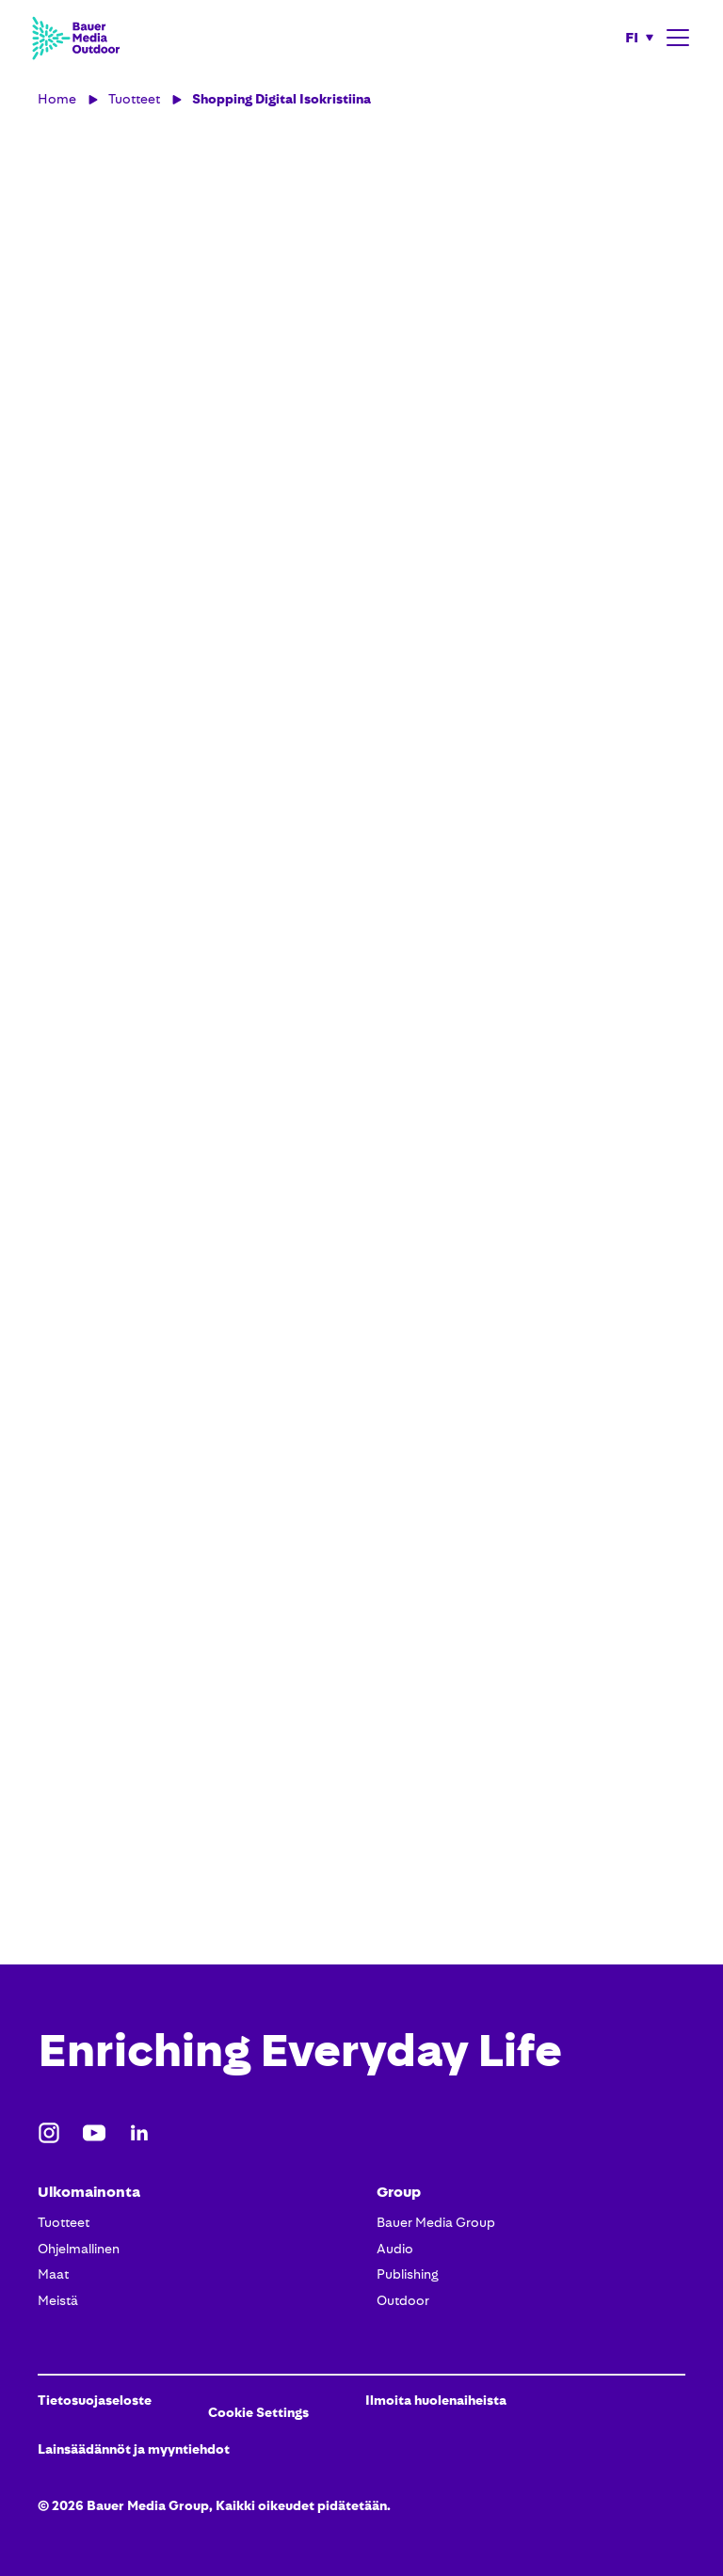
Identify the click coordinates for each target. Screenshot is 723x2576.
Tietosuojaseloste (95, 2400)
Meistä (58, 2300)
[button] (640, 37)
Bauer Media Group (436, 2222)
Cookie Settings (258, 2412)
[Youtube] (94, 2133)
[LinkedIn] (139, 2133)
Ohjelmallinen (79, 2248)
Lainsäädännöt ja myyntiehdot (134, 2449)
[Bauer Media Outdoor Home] (75, 37)
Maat (53, 2274)
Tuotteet (134, 98)
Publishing (408, 2274)
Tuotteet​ (63, 2222)
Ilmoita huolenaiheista (435, 2400)
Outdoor (403, 2300)
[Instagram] (49, 2133)
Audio (395, 2248)
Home (57, 98)
